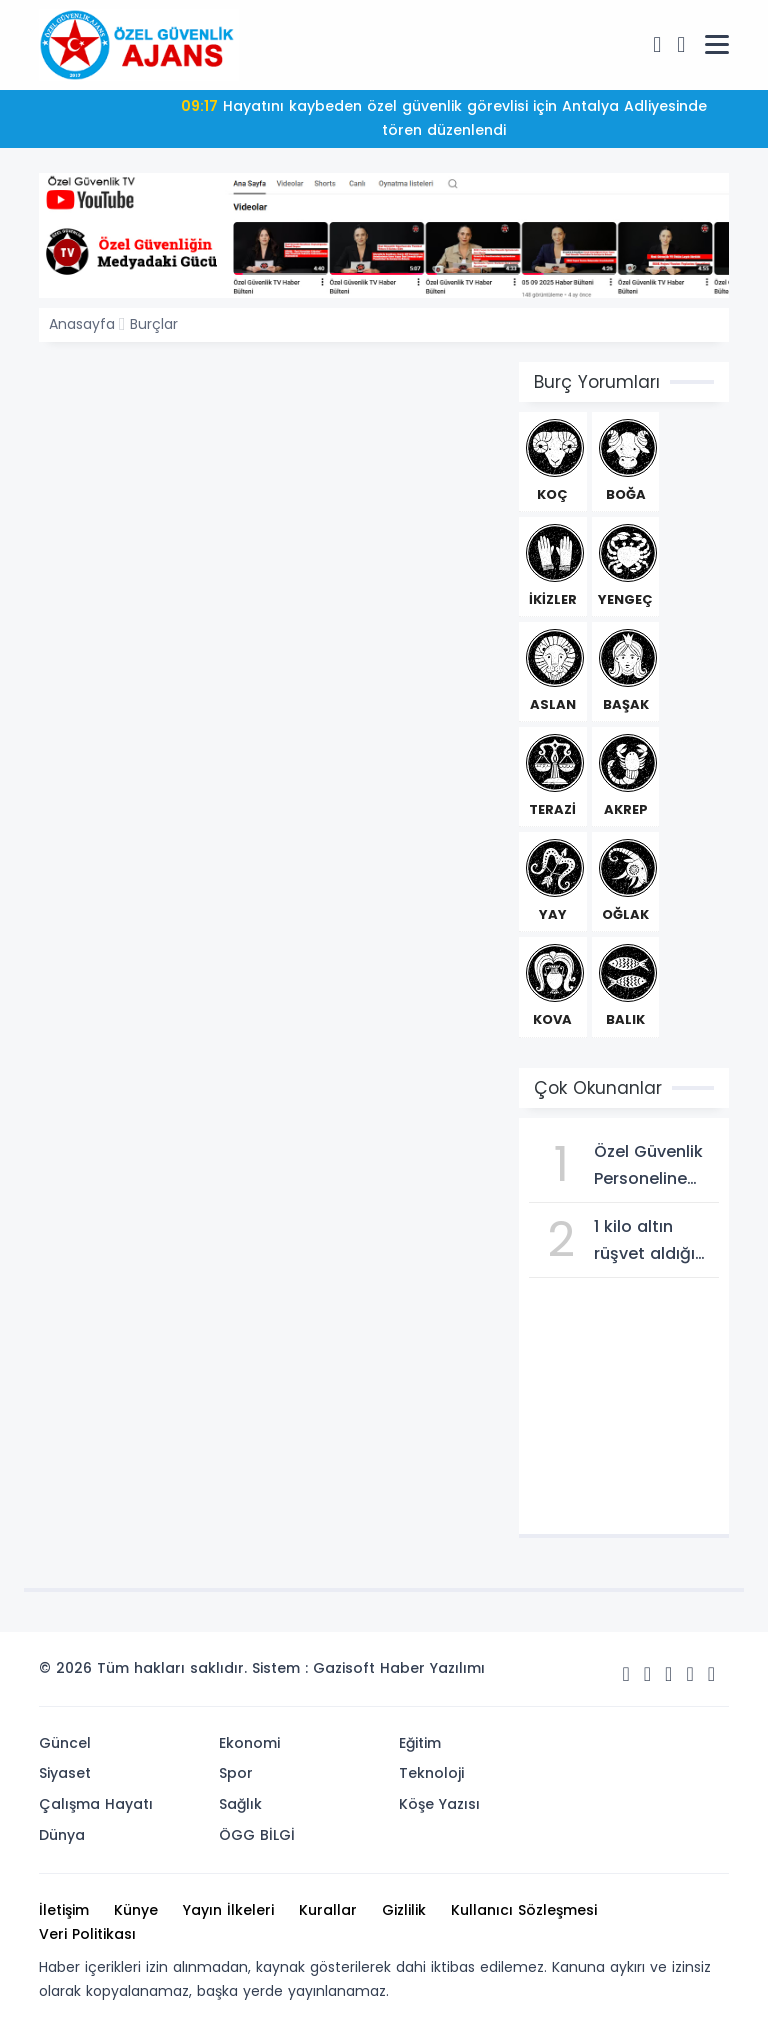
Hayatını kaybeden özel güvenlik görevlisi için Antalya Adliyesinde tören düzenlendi (444, 118)
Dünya (62, 1835)
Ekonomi (249, 1743)
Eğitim (420, 1743)
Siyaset (65, 1773)
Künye (136, 1910)
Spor (236, 1773)
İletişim (64, 1910)
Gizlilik (404, 1910)
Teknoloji (431, 1773)
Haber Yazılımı (432, 1668)
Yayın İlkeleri (228, 1910)
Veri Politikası (87, 1934)
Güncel (65, 1743)
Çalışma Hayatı (96, 1804)
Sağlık (240, 1804)
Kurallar (328, 1910)
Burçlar (154, 324)
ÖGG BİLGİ (257, 1835)
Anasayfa (82, 324)
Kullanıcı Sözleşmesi (524, 1910)
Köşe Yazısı (439, 1804)
